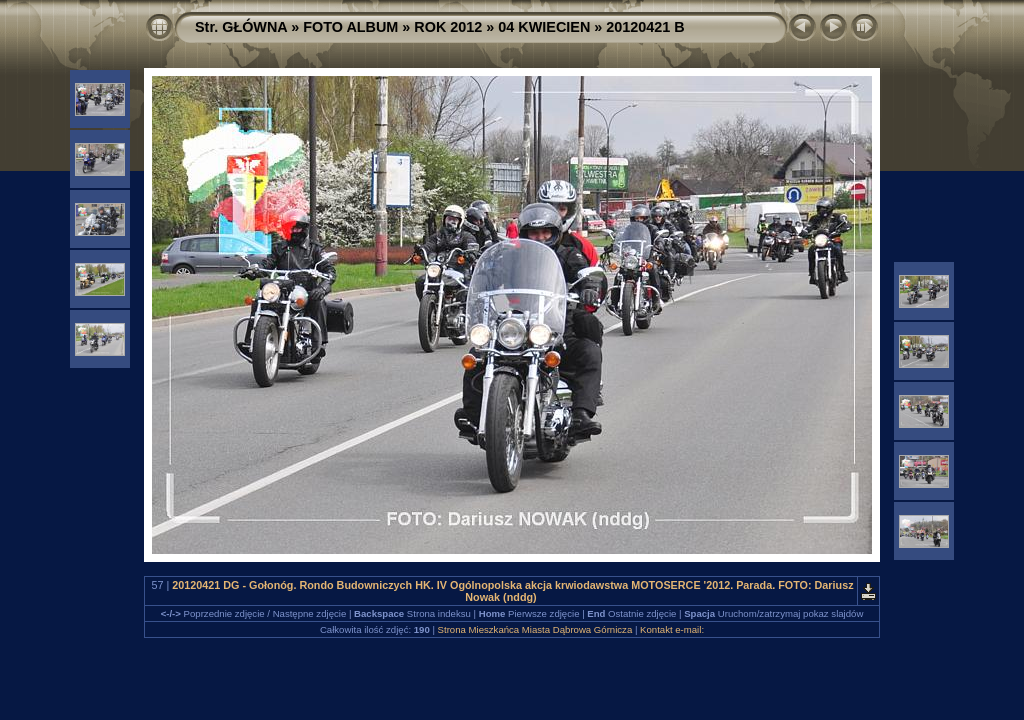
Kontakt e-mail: (672, 629)
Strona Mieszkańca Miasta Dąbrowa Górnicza (535, 629)
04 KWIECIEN (544, 27)
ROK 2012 (448, 27)
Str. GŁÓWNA (241, 27)
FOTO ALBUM (350, 27)
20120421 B (645, 27)
